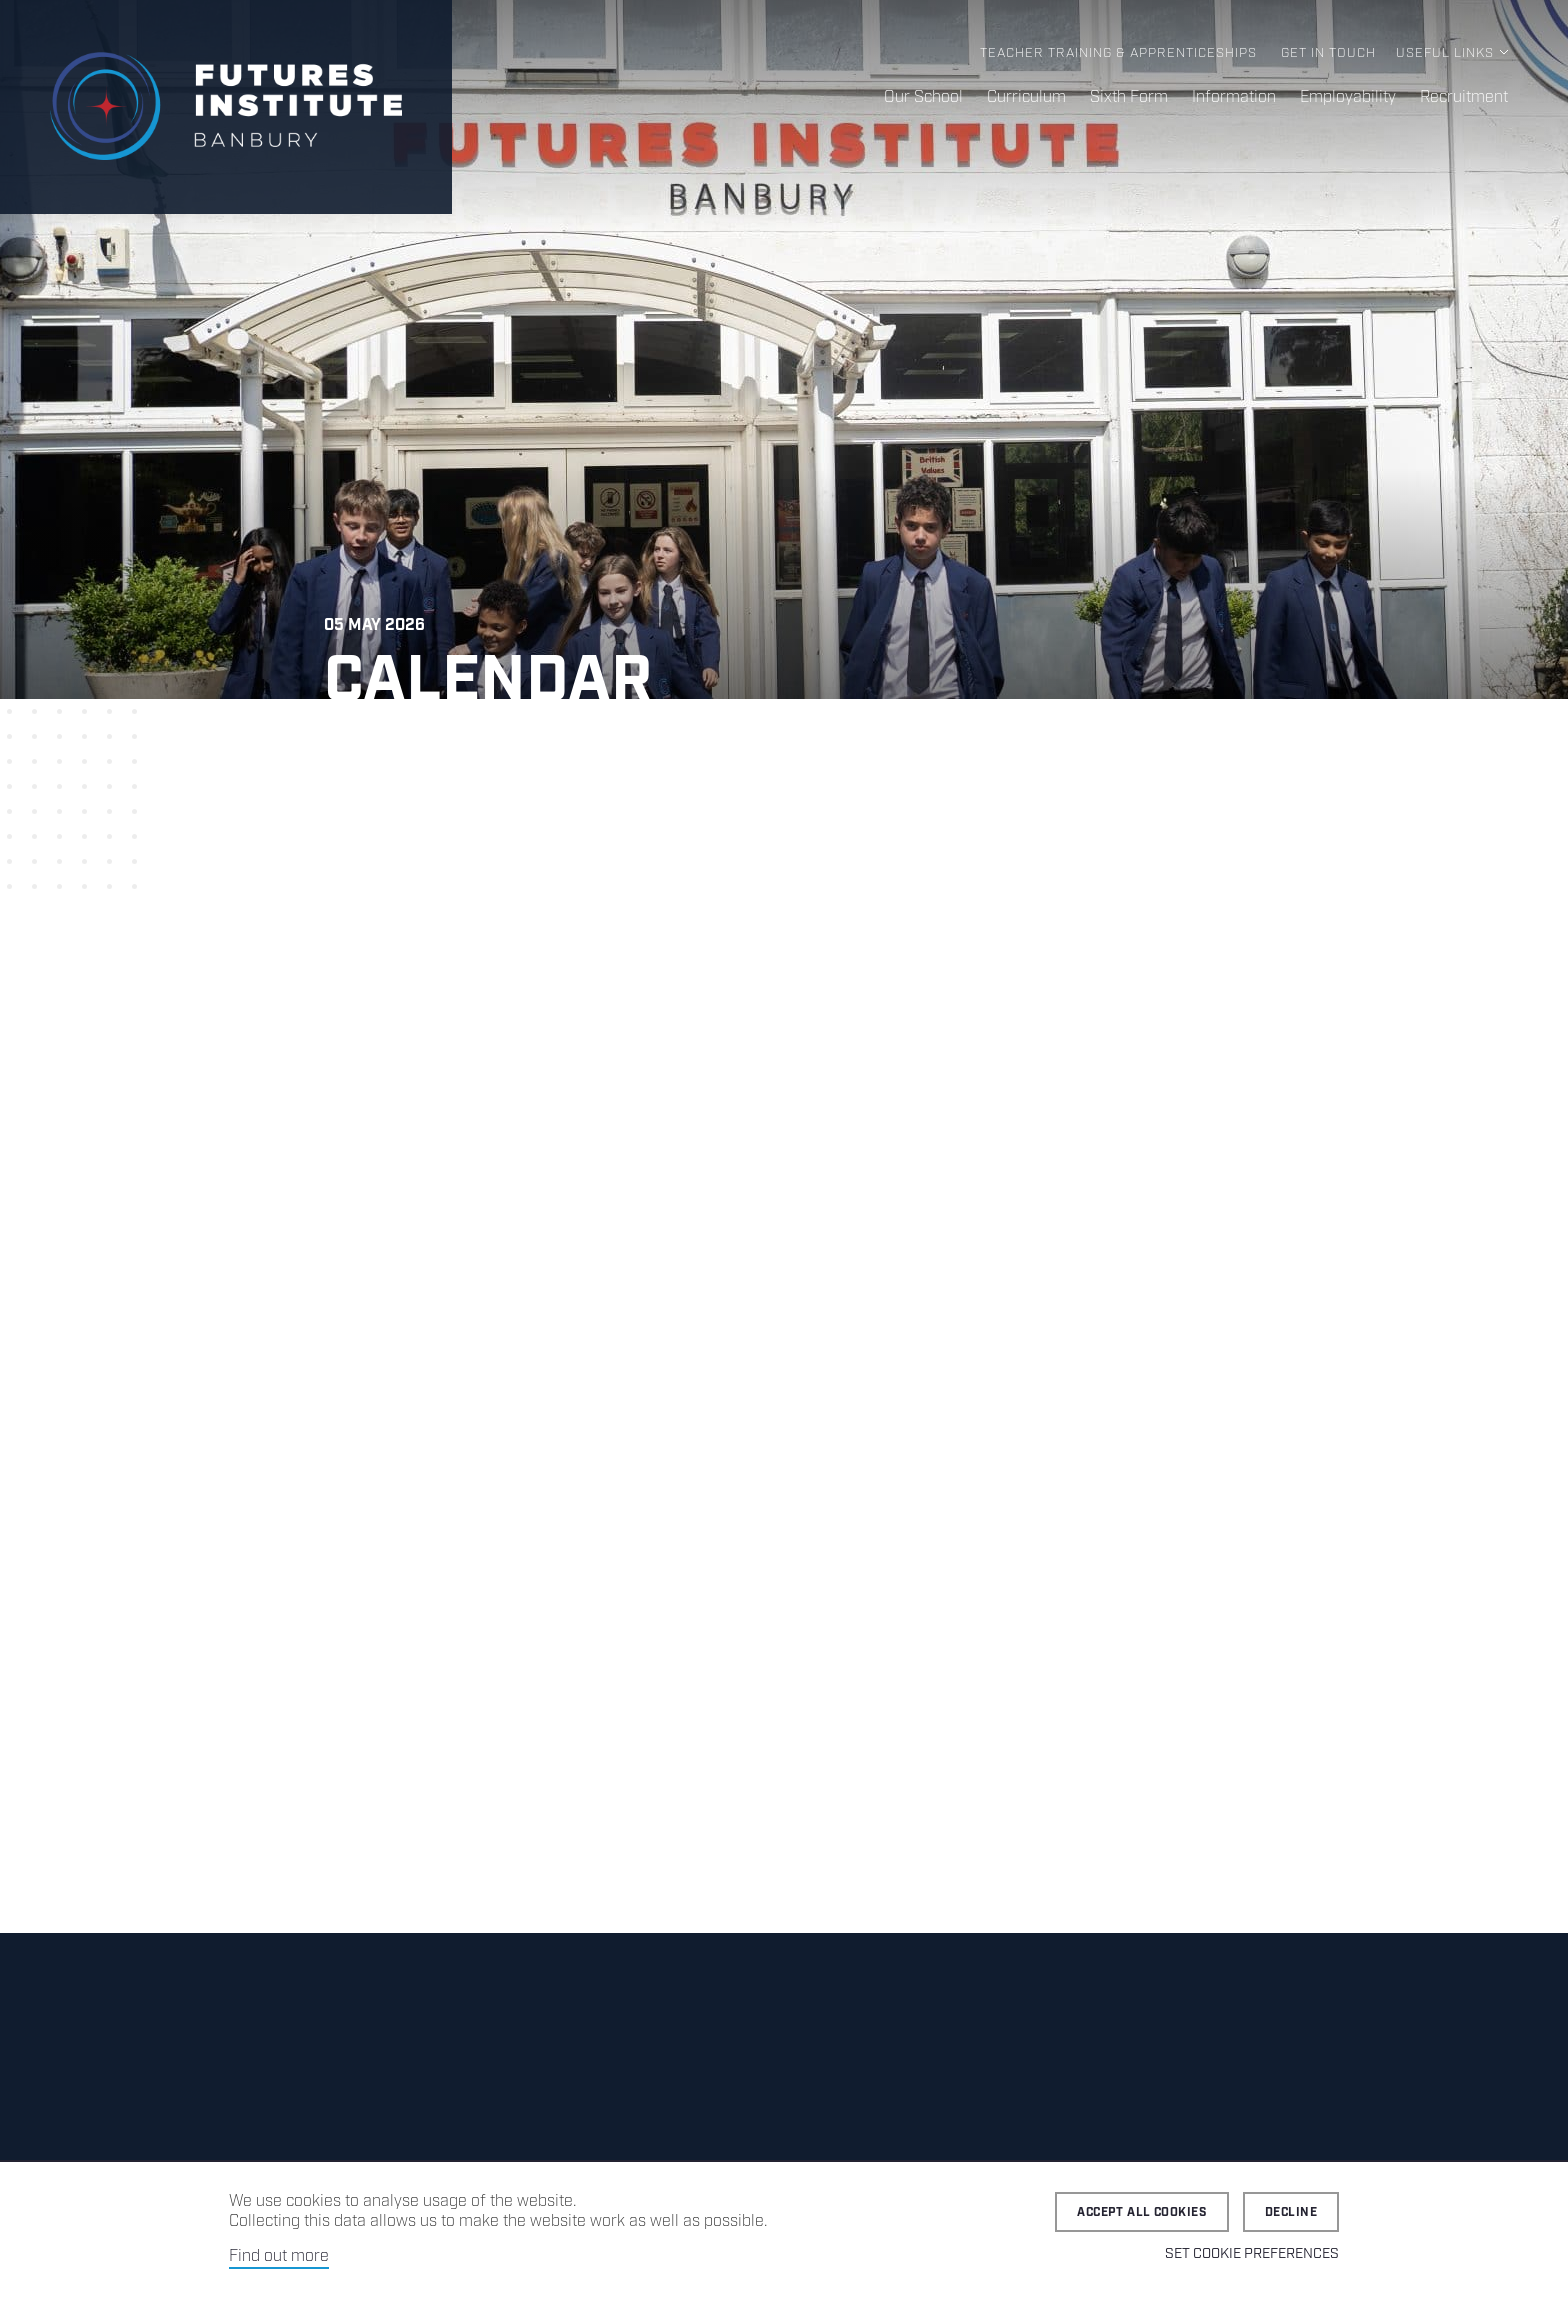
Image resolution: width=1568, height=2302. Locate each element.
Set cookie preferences (1252, 2254)
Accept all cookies (1142, 2212)
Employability (1348, 97)
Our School (923, 97)
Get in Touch (1328, 53)
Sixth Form (1129, 97)
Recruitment (1464, 97)
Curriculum (1026, 97)
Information (1234, 97)
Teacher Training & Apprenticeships (1118, 53)
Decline (1291, 2212)
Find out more (279, 2256)
